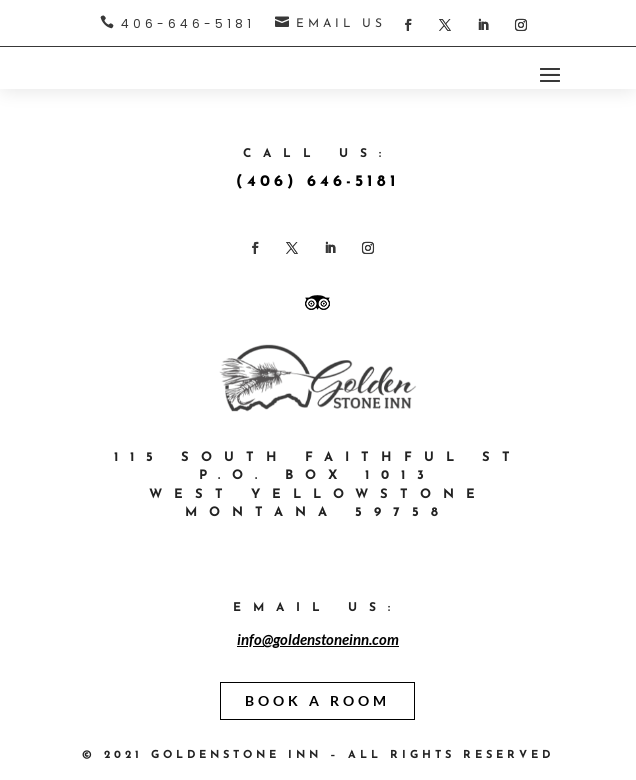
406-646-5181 (188, 23)
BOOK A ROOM (317, 700)
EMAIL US (341, 24)
